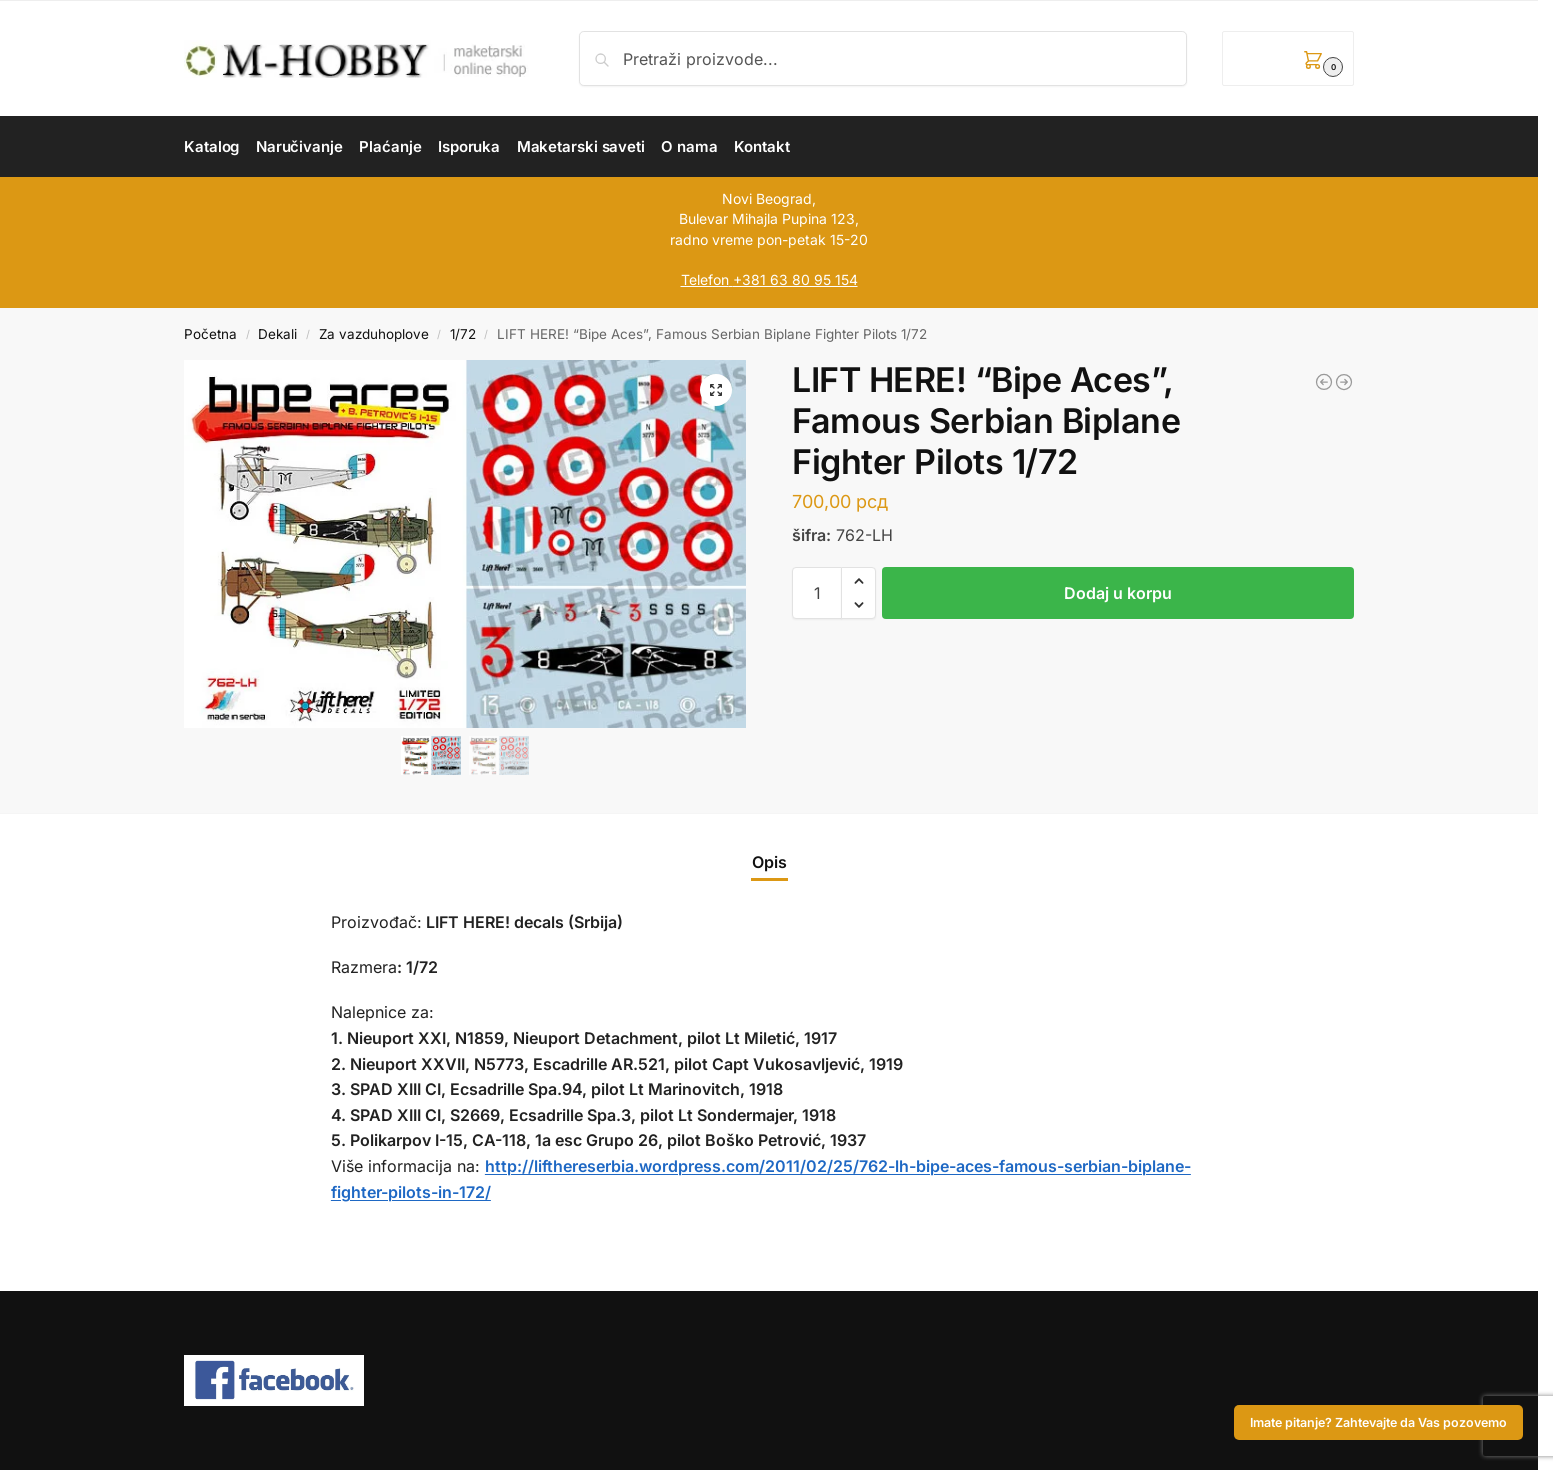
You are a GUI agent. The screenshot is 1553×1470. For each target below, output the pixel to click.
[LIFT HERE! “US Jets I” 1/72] (1324, 382)
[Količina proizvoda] (817, 593)
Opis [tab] (769, 862)
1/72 (463, 334)
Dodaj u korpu (1118, 593)
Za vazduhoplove (374, 334)
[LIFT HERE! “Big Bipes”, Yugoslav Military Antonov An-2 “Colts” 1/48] (1344, 382)
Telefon (705, 279)
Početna (210, 334)
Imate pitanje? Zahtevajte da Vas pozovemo (1378, 1422)
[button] (1288, 58)
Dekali (277, 334)
